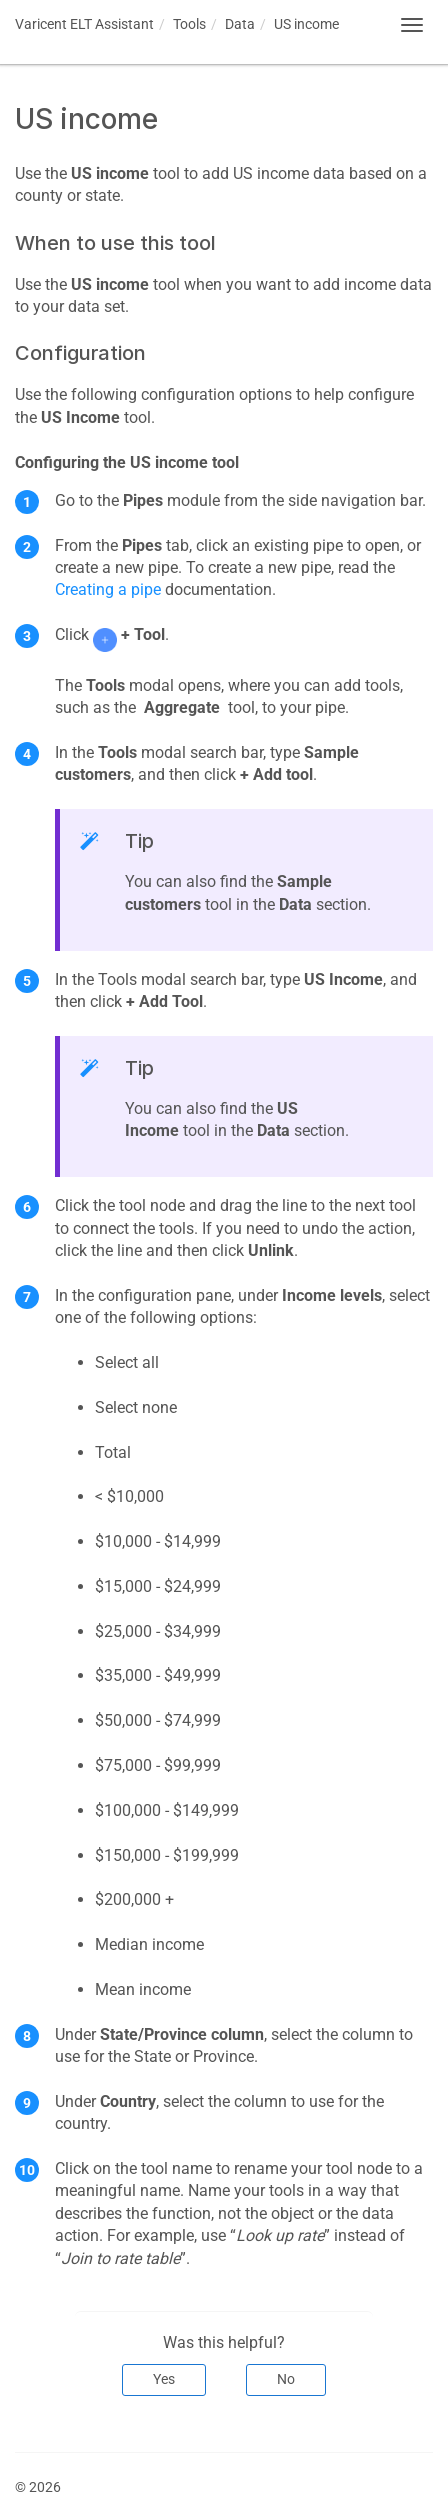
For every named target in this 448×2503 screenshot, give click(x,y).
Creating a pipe (108, 589)
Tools (189, 24)
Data (240, 24)
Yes (164, 2379)
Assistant (84, 24)
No (286, 2379)
